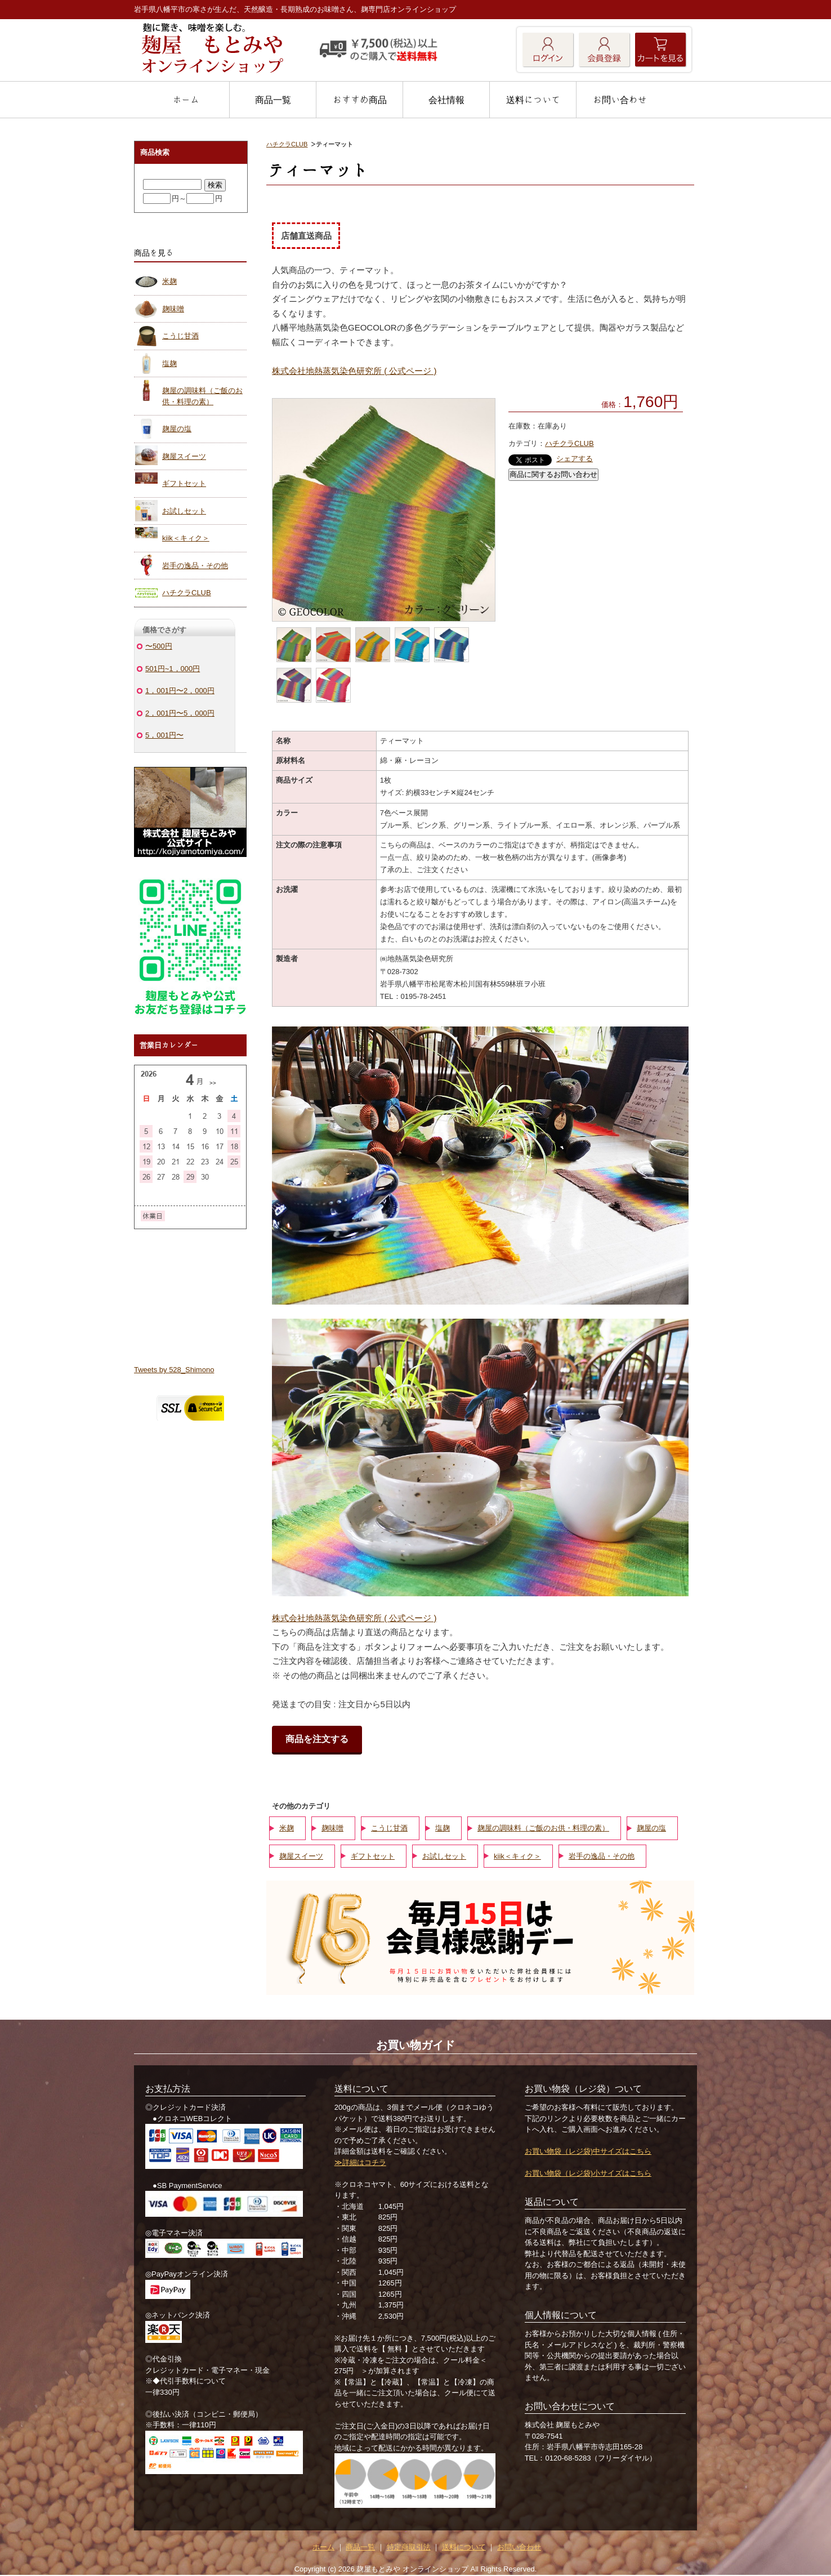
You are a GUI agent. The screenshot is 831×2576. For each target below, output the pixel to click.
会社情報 (446, 99)
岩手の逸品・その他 (602, 1856)
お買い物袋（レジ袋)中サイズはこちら (588, 2151)
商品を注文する (317, 1739)
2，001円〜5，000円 (180, 713)
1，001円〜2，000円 (180, 690)
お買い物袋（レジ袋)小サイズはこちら (588, 2173)
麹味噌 (332, 1828)
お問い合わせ (620, 99)
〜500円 (158, 646)
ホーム (185, 99)
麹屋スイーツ (301, 1856)
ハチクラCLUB (286, 144)
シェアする (574, 458)
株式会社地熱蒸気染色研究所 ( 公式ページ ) (354, 371)
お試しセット (444, 1856)
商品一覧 (273, 99)
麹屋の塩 (651, 1828)
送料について (533, 99)
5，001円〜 (164, 735)
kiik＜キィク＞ (517, 1856)
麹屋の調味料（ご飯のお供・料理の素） (543, 1828)
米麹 (286, 1828)
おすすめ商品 (360, 99)
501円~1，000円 (172, 668)
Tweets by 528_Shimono (174, 1369)
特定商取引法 (409, 2547)
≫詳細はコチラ (360, 2162)
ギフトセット (373, 1856)
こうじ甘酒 (389, 1828)
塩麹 (442, 1828)
